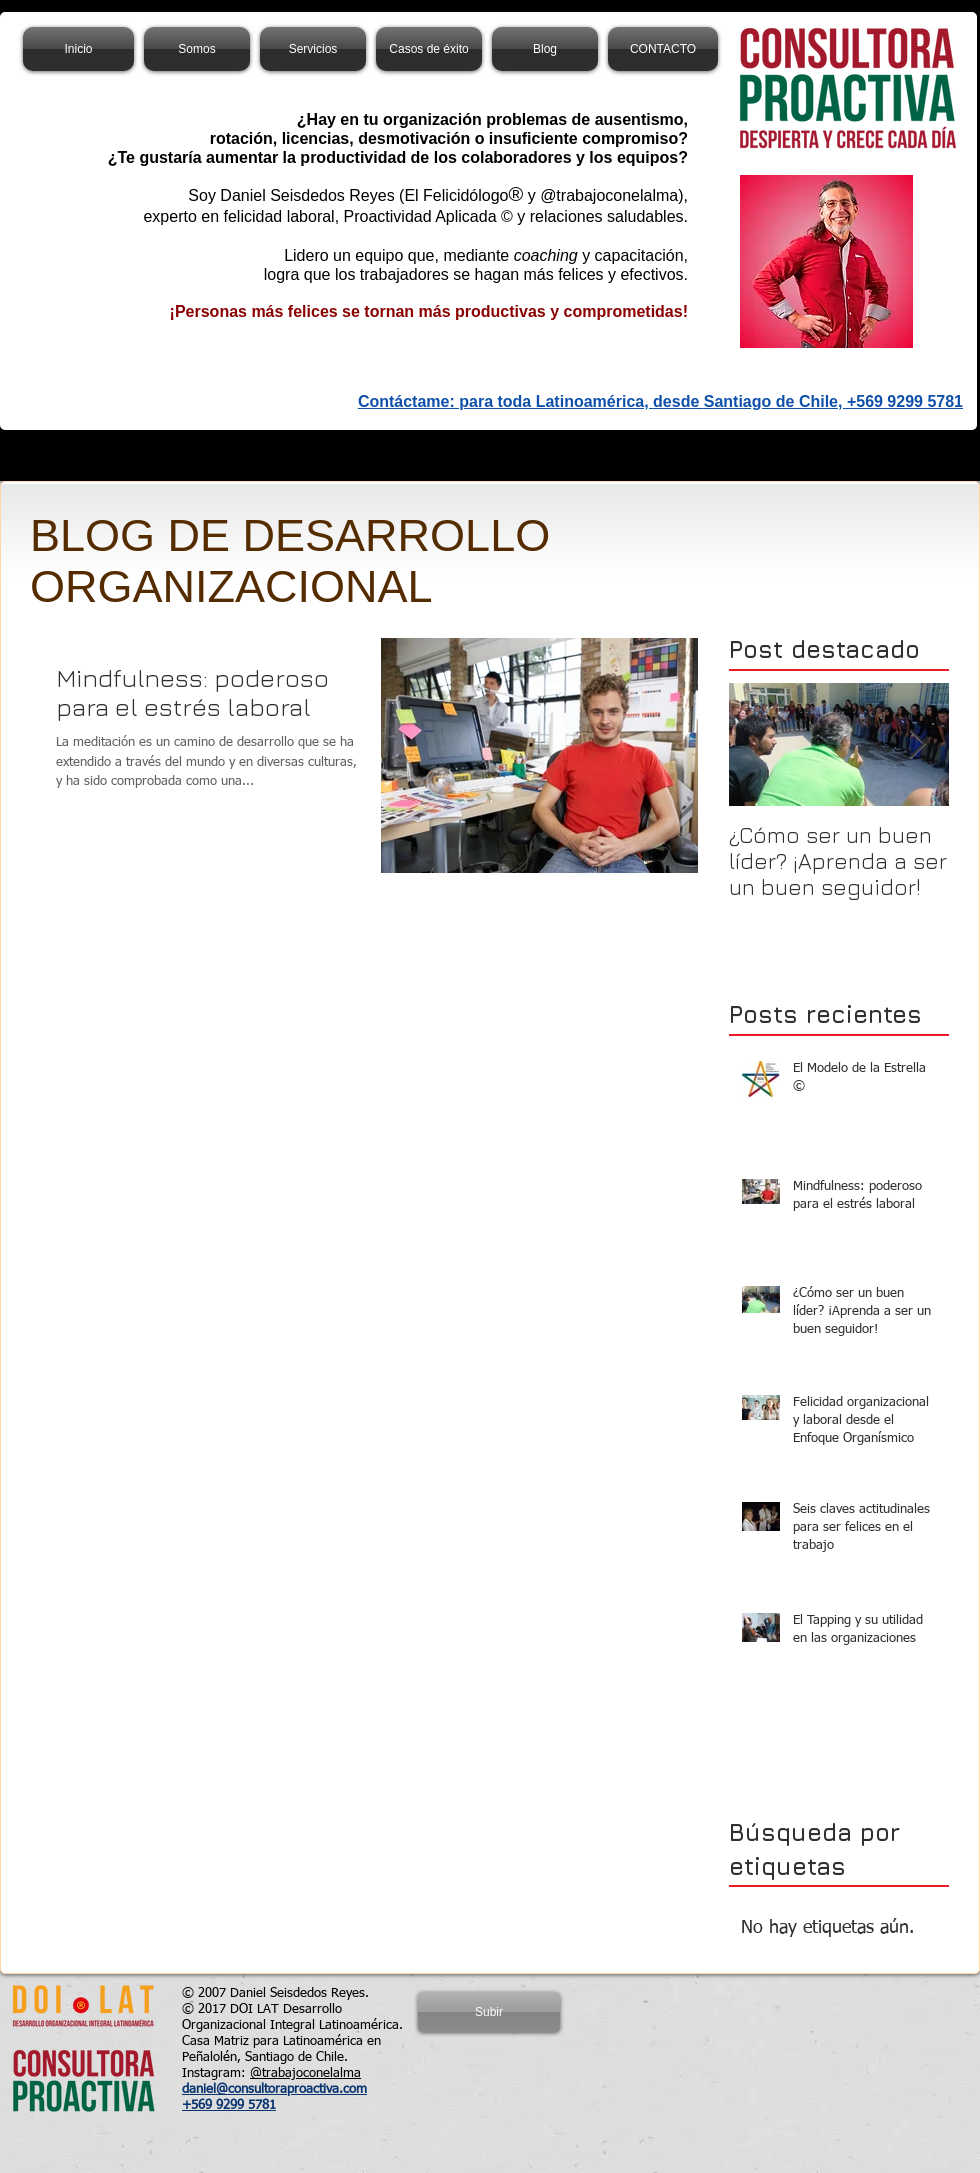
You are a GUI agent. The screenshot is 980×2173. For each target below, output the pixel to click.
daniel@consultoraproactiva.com (274, 2089)
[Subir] (489, 2012)
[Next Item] (917, 744)
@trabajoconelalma (305, 2073)
